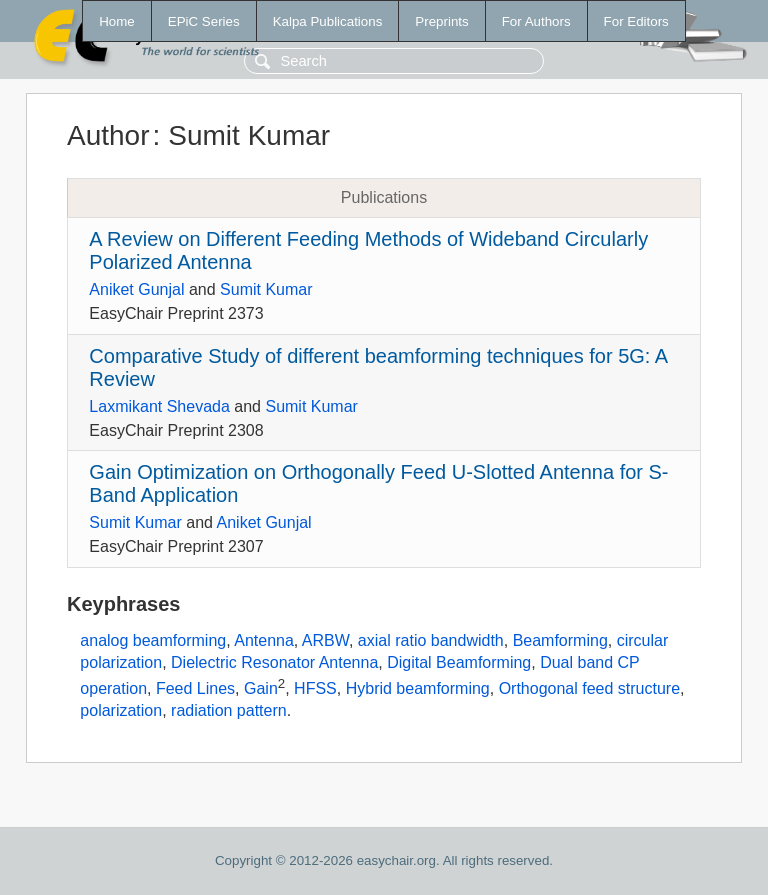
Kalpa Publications (328, 21)
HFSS (315, 688)
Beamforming (560, 640)
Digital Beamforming (459, 662)
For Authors (536, 21)
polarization (121, 710)
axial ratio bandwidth (431, 640)
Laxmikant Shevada (159, 406)
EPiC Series (204, 21)
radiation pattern (229, 710)
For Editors (636, 21)
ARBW (325, 640)
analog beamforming (153, 640)
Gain (261, 688)
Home (117, 21)
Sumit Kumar (266, 289)
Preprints (441, 21)
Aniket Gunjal (136, 289)
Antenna (264, 640)
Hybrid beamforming (418, 688)
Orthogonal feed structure (589, 688)
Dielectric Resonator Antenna (274, 662)
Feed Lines (195, 688)
